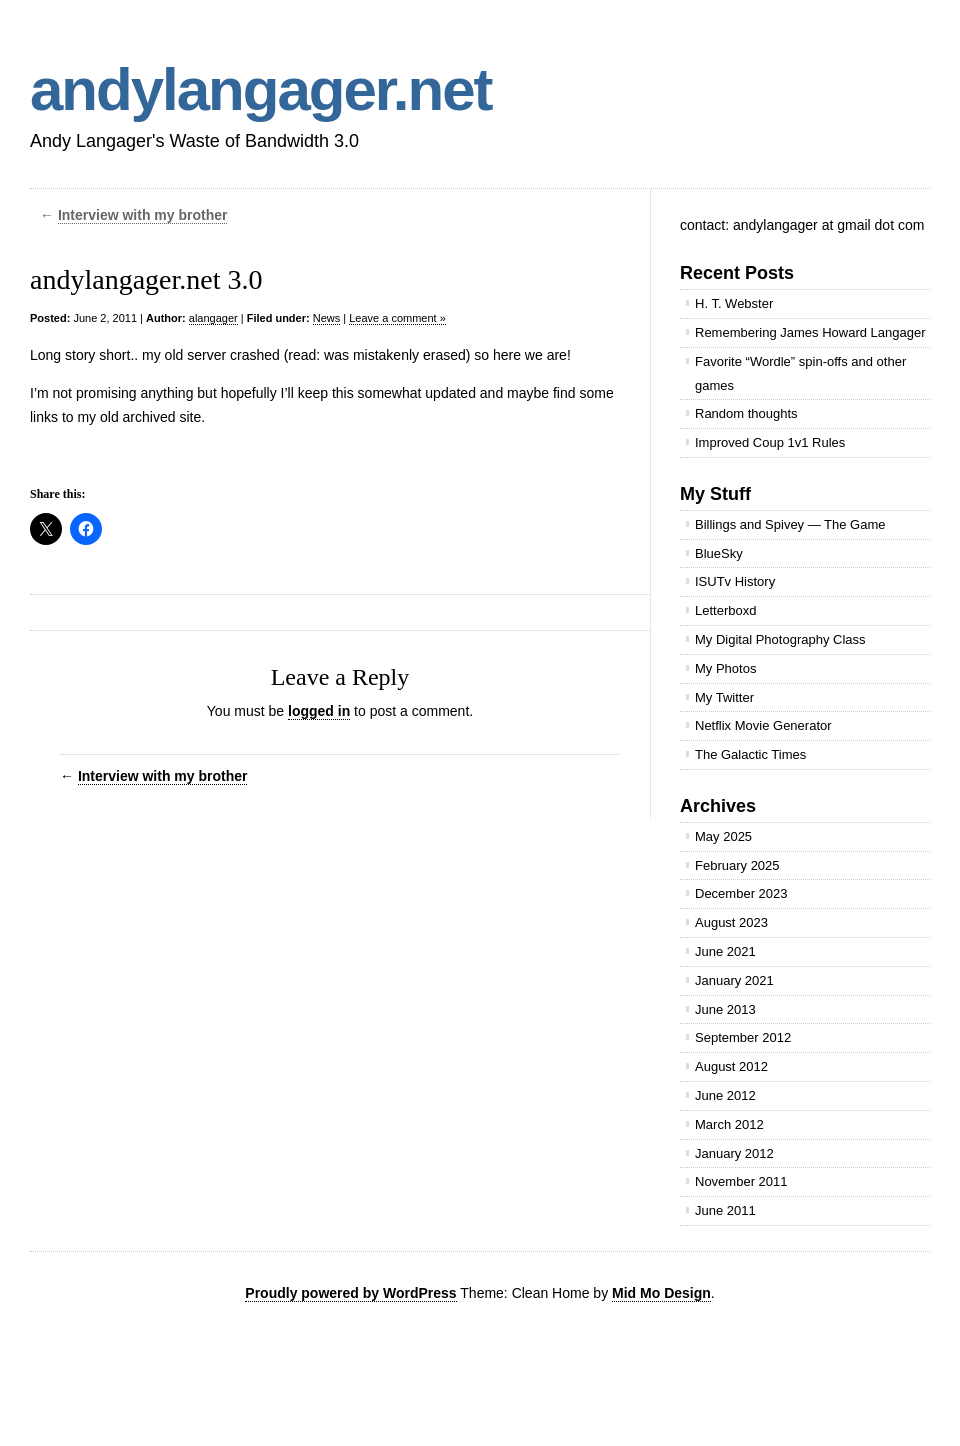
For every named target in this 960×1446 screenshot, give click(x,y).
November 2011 (741, 1181)
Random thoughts (746, 413)
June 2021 (725, 951)
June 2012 (725, 1095)
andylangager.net (260, 89)
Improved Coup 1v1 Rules (770, 442)
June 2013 (725, 1009)
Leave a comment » (397, 318)
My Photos (725, 668)
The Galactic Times (750, 754)
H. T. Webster (734, 303)
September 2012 (743, 1037)
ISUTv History (735, 581)
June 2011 (725, 1210)
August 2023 (731, 922)
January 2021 (734, 980)
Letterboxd (725, 610)
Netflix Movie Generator (763, 725)
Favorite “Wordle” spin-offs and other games (800, 373)
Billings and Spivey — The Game (790, 524)
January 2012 (734, 1153)
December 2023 (741, 893)
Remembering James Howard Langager (810, 332)
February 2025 (737, 865)
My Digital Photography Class (780, 639)
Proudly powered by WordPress (350, 1293)
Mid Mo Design (661, 1293)
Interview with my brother (143, 215)
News (327, 318)
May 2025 (723, 836)
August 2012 (731, 1066)
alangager (213, 318)
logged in (319, 711)
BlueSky (719, 553)
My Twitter (724, 697)
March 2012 (729, 1124)
